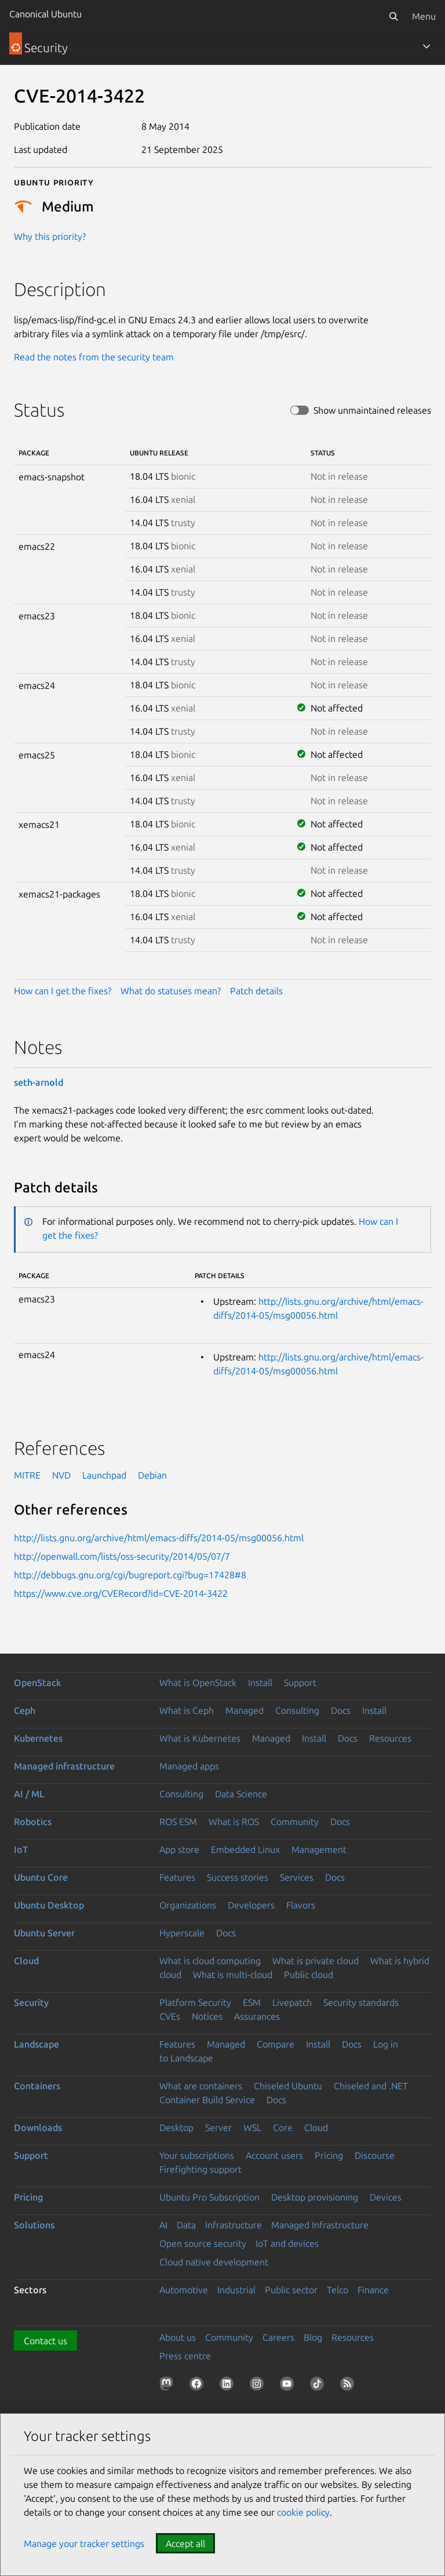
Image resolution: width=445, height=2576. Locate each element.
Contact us (45, 2341)
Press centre (185, 2356)
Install (260, 1682)
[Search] (393, 16)
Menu (424, 16)
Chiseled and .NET (371, 2086)
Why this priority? (50, 236)
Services (296, 1877)
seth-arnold (38, 1082)
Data (186, 2225)
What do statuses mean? (171, 991)
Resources (390, 1738)
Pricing (329, 2155)
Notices (207, 2016)
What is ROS (234, 1821)
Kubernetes (38, 1738)
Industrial (236, 2290)
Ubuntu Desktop (49, 1905)
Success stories (237, 1877)
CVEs (169, 2016)
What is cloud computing (210, 1960)
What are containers (200, 2086)
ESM (252, 2002)
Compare (275, 2044)
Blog (313, 2337)
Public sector (291, 2290)
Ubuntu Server (44, 1933)
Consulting (297, 1710)
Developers (251, 1905)
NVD (61, 1475)
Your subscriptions (196, 2155)
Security (31, 2002)
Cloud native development (213, 2262)
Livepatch (292, 2002)
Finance (373, 2290)
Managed (244, 1710)
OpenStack (37, 1682)
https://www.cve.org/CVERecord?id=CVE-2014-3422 (121, 1593)
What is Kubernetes (199, 1738)
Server (218, 2127)
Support (300, 1682)
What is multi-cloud (232, 1974)
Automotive (183, 2290)
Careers (278, 2337)
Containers (37, 2086)
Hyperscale (182, 1933)
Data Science (241, 1794)
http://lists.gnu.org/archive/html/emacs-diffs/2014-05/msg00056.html (159, 1538)
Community (295, 1821)
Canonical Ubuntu (45, 14)
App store (179, 1849)
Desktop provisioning (314, 2197)
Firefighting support (200, 2169)
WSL (252, 2127)
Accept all (185, 2543)
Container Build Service (207, 2100)
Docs (341, 1710)
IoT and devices (287, 2243)
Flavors (300, 1905)
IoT (21, 1849)
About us (177, 2337)
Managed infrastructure (64, 1766)
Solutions (34, 2225)
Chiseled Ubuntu (288, 2086)
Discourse (375, 2155)
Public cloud (308, 1974)
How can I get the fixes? (62, 991)
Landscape (36, 2044)
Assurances (257, 2016)
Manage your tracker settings (84, 2543)
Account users (274, 2155)
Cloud (26, 1960)
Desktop (176, 2127)
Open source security (202, 2243)
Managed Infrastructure (320, 2225)
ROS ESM (178, 1821)
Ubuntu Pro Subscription (209, 2197)
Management (318, 1849)
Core (283, 2127)
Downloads (38, 2127)
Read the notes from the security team (94, 357)
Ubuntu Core (41, 1877)
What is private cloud (315, 1960)
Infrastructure (233, 2225)
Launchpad (104, 1475)
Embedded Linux (245, 1849)
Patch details (256, 991)
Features (177, 1877)
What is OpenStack (197, 1682)
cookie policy (303, 2512)
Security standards (361, 2002)
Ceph (24, 1710)
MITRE (27, 1475)
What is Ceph (186, 1710)
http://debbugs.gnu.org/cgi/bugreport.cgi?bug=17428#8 (130, 1575)
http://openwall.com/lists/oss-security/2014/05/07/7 (122, 1556)
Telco (337, 2290)
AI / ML (29, 1794)
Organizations (187, 1905)
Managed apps (189, 1766)
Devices (386, 2197)
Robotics (33, 1821)
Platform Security (195, 2002)
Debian (152, 1475)
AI (163, 2225)
